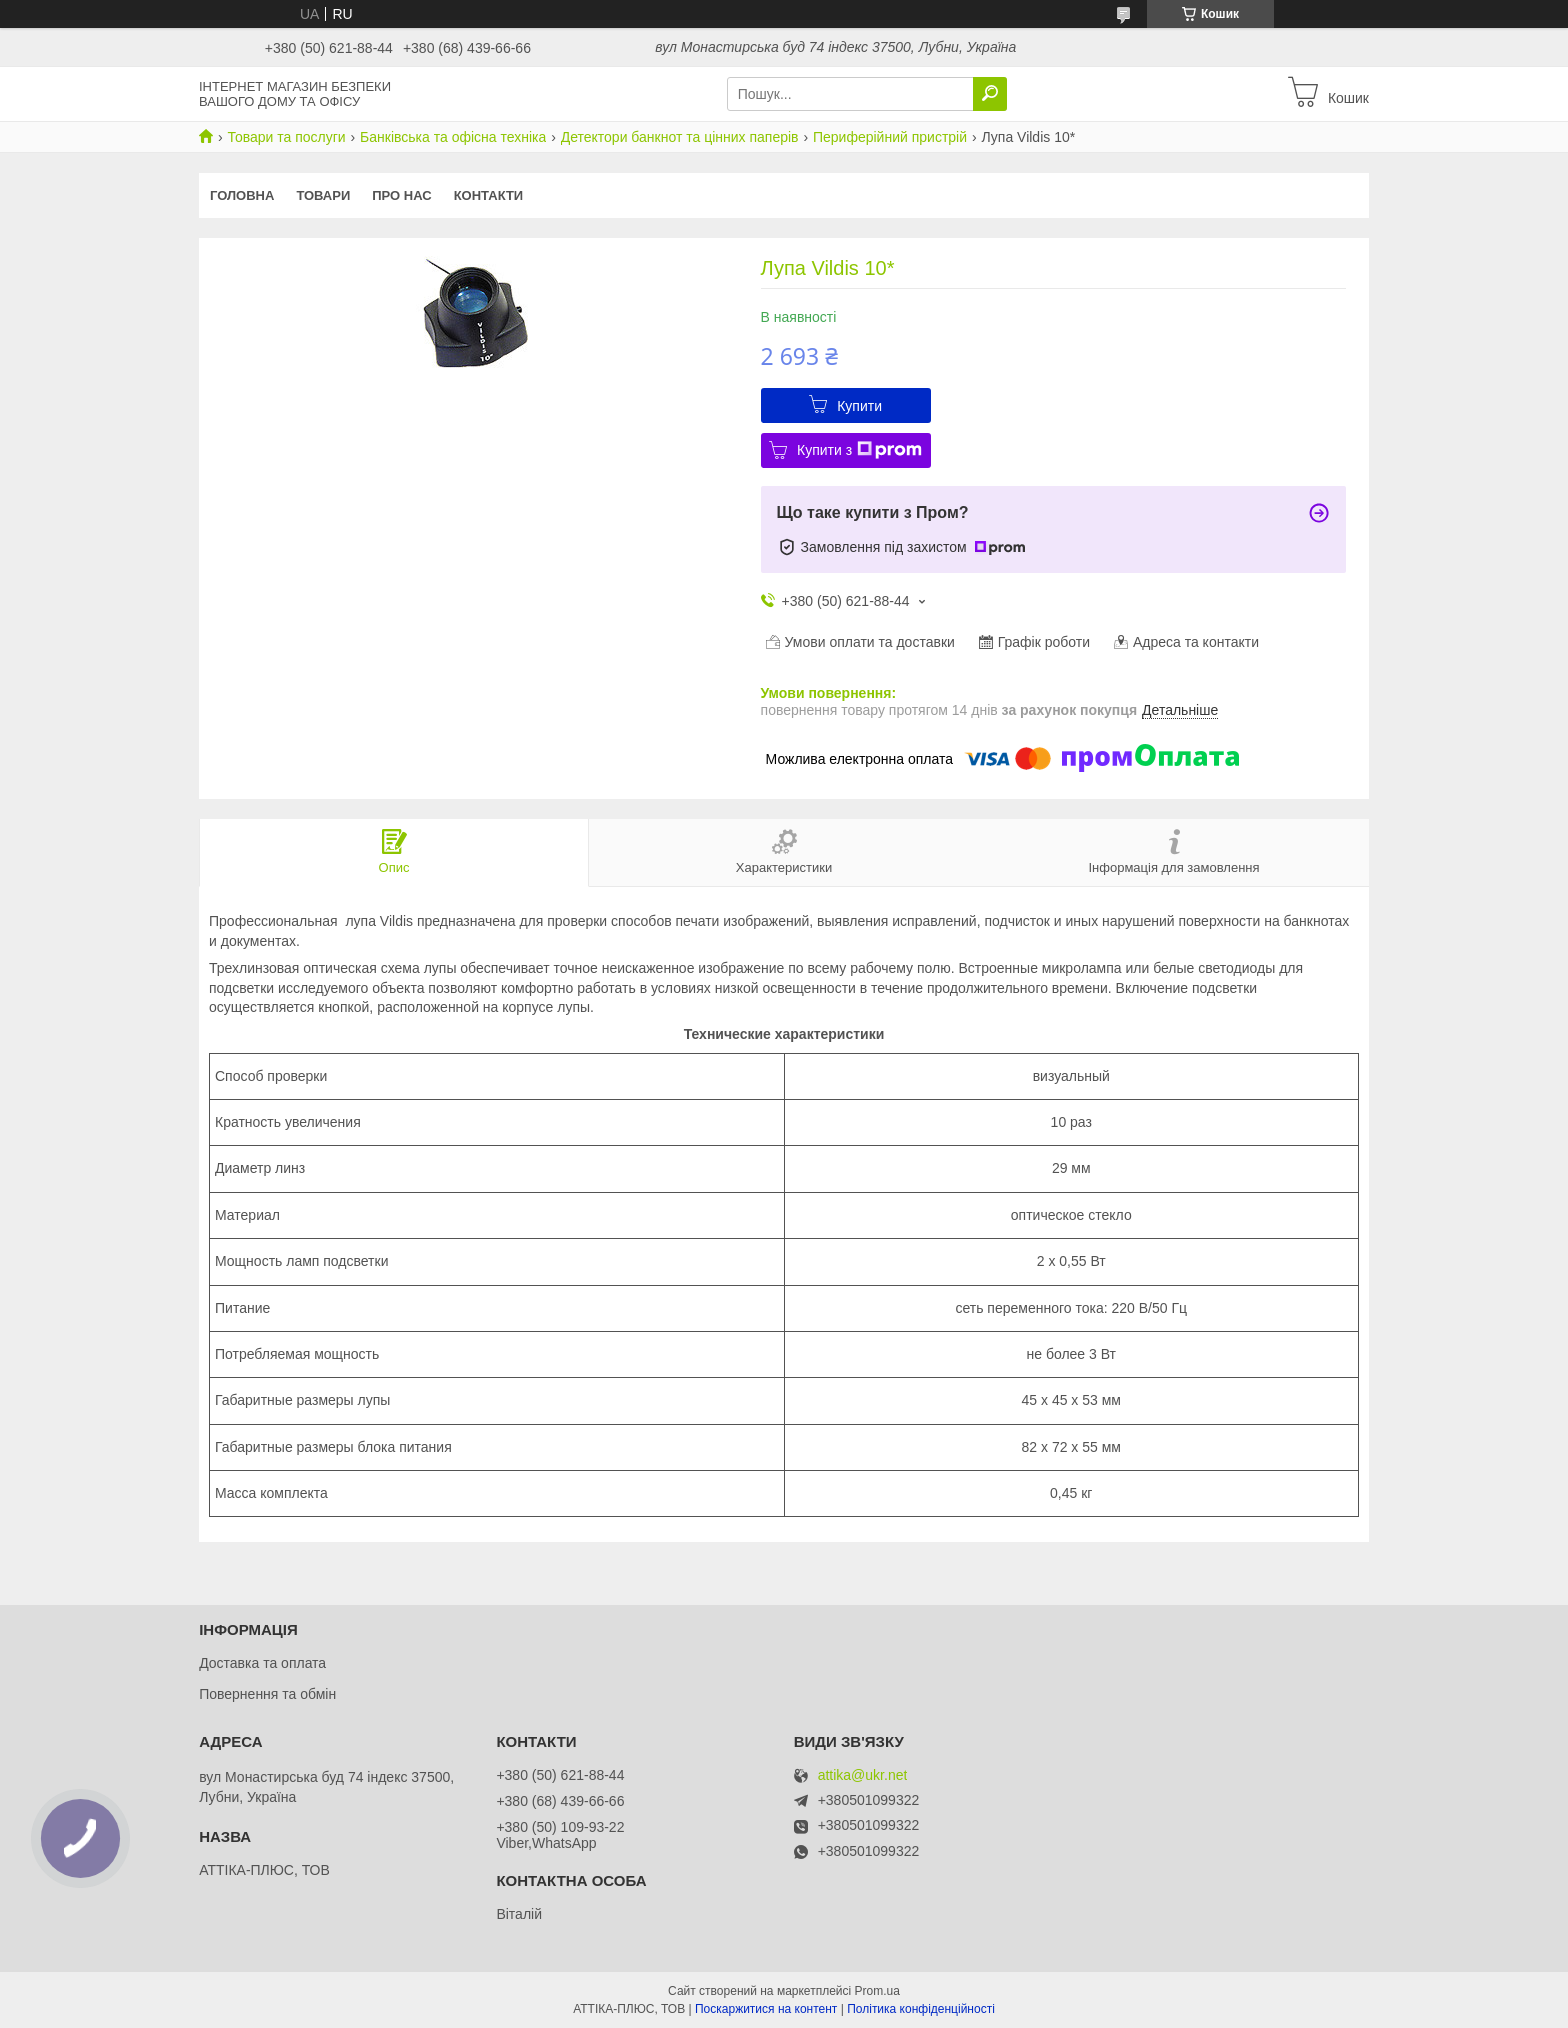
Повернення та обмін (267, 1694)
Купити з (859, 450)
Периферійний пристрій (890, 137)
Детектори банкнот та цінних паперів (680, 137)
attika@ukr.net (863, 1775)
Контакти (489, 195)
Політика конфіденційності (921, 2009)
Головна (242, 195)
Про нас (401, 195)
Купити (859, 406)
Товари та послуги (286, 137)
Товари (323, 195)
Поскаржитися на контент (766, 2009)
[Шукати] (990, 94)
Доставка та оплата (262, 1663)
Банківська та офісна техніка (453, 137)
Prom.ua (877, 1991)
